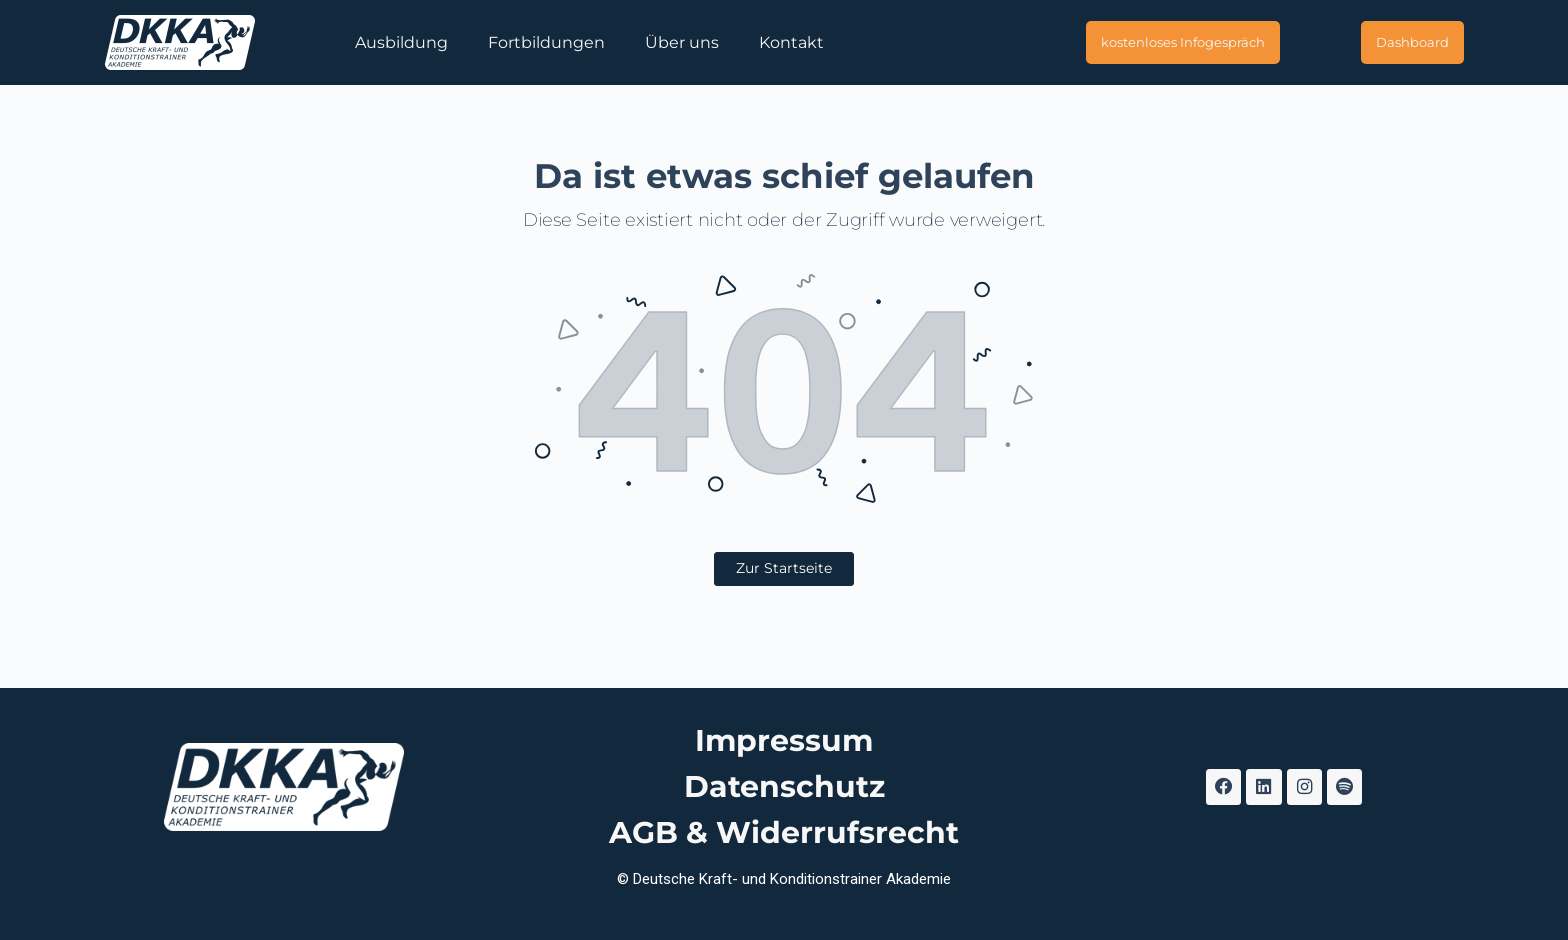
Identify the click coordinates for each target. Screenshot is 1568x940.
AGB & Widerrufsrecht (784, 832)
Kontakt (791, 42)
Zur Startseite (784, 568)
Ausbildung (401, 42)
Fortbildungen (546, 42)
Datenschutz (784, 786)
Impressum (784, 740)
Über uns (682, 42)
